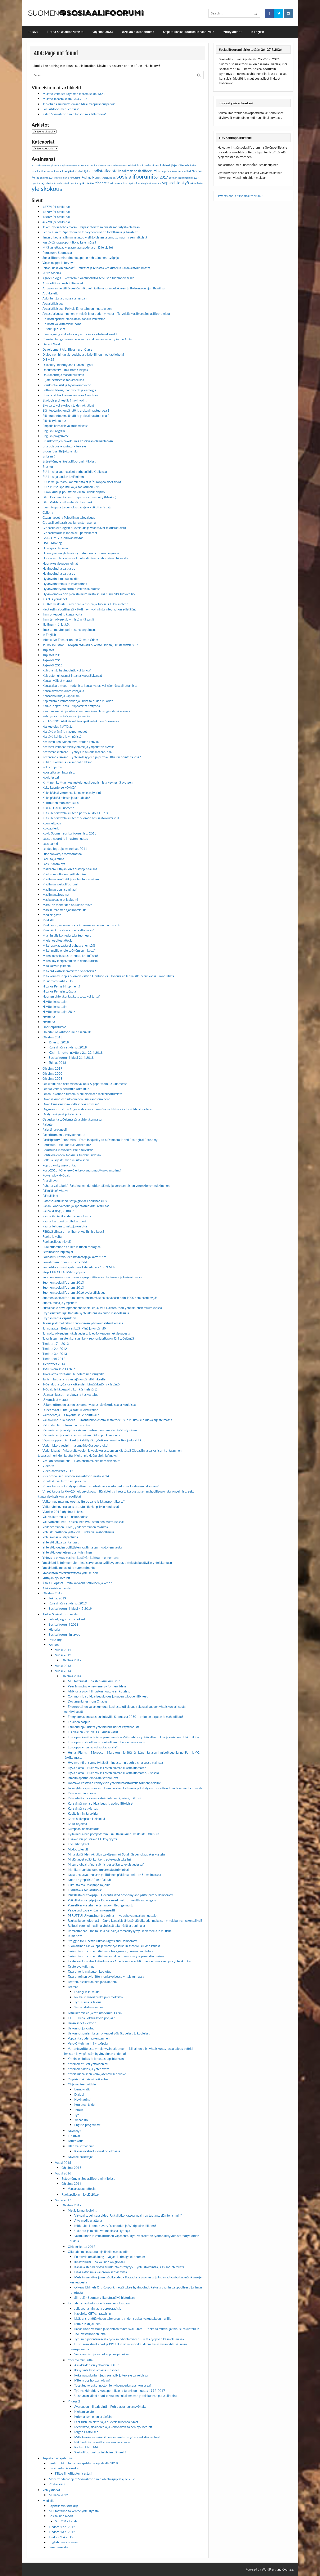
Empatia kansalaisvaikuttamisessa (65, 426)
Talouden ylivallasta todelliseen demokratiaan (99, 2303)
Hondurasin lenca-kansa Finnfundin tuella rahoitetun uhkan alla (85, 558)
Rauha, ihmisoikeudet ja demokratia (66, 1216)
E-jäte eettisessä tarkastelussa (63, 380)
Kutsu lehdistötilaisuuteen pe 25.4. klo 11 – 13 (75, 813)
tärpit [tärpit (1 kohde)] (130, 183)
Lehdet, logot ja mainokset (67, 1619)
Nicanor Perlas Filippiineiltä (61, 986)
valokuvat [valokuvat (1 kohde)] (156, 183)
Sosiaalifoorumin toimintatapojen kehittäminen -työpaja (80, 257)
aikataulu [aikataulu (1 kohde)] (41, 165)
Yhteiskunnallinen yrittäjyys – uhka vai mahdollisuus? (79, 1532)
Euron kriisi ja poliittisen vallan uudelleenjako (73, 492)
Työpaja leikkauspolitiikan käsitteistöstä (69, 1389)
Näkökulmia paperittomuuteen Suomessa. (102, 2442)
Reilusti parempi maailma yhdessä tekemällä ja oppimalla (106, 1925)
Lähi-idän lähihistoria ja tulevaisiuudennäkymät (106, 2422)
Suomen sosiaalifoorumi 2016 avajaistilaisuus (73, 1292)
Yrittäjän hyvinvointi (56, 1578)
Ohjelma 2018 (52, 1037)
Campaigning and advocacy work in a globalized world (79, 334)
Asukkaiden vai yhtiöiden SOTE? (96, 2365)
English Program (53, 431)
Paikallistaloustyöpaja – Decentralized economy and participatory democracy (120, 1895)
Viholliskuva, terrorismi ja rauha (64, 1481)
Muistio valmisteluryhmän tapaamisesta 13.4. (73, 94)
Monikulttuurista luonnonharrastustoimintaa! (98, 1869)
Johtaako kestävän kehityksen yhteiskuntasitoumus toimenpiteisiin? (114, 1783)
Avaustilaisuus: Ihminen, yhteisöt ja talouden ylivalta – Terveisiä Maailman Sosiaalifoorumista (106, 313)
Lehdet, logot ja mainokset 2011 (64, 848)
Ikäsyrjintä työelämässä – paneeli (97, 2370)
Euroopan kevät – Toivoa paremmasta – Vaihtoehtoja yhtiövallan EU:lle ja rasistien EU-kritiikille (133, 1737)
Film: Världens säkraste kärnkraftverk (67, 502)
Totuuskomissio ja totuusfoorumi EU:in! (95, 2013)
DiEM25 (48, 359)
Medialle (48, 920)
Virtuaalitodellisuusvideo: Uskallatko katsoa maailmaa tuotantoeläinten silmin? (128, 2215)
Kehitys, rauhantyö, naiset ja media (66, 716)
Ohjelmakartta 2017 (81, 2246)
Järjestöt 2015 (52, 660)
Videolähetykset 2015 (57, 1471)
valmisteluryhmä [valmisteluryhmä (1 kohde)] (142, 183)
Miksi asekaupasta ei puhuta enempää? (68, 945)
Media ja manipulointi (82, 2210)
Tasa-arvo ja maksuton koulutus (89, 1971)
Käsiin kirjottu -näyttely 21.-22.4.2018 (76, 1052)
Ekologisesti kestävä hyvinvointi (64, 400)
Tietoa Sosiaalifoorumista (65, 32)
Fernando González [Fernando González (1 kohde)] (117, 165)
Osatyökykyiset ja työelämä (61, 1114)
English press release (63, 2542)
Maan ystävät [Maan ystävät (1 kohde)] (164, 171)
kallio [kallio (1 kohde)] (193, 165)
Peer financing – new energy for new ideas (97, 1686)
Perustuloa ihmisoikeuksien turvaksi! (67, 1150)
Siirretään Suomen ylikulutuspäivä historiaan (104, 2297)
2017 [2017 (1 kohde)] (34, 165)
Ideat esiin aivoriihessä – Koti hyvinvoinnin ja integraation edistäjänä (89, 609)
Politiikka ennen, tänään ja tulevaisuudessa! (72, 1155)
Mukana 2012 (58, 2495)
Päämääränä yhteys (55, 1190)
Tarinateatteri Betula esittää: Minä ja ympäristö (74, 1328)
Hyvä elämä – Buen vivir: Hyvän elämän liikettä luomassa (107, 1768)
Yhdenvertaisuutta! (80, 2360)
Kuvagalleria (50, 828)
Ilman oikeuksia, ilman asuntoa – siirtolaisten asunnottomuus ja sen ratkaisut (94, 237)
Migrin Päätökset (86, 2432)
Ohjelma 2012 (71, 1660)
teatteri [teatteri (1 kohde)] (91, 183)
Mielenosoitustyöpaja (57, 940)
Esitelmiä (48, 456)
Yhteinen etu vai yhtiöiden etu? (89, 2064)
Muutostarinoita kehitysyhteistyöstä (74, 2511)
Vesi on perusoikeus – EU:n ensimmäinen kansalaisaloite (81, 1461)
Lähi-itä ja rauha (53, 859)
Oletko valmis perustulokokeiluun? (66, 1089)
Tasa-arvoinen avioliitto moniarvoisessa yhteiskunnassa (106, 1976)
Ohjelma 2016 (71, 2183)
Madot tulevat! (78, 1849)
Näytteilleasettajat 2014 (59, 1011)
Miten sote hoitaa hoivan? (92, 2380)
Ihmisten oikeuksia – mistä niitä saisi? (68, 619)
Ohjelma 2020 (52, 1073)
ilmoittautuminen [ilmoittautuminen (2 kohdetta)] (148, 165)
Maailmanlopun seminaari (59, 889)
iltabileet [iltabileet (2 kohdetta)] (164, 165)
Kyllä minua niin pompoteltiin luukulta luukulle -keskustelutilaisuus (113, 1834)
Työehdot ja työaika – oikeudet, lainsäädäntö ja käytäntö (81, 1384)
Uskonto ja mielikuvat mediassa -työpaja (102, 2231)
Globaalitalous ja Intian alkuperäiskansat (69, 533)
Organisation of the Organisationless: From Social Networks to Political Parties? (97, 1109)
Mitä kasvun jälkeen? (56, 966)
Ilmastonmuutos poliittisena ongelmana (69, 629)
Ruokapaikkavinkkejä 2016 (80, 2194)
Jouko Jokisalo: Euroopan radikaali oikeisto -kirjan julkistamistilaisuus (90, 645)
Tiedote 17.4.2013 (55, 1343)
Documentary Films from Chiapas (65, 370)
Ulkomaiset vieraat (55, 1399)
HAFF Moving (52, 543)
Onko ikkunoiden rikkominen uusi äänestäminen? (76, 1099)
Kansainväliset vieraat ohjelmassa (97, 2151)
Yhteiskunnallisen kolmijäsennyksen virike (97, 2074)
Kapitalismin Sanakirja (83, 1813)
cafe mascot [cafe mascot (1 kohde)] (71, 165)
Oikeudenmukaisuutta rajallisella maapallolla (98, 2251)
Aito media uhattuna (88, 2220)
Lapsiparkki (50, 843)
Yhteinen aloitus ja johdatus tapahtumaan (96, 2058)
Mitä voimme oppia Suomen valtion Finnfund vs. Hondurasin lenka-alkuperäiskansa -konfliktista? (108, 976)
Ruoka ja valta (52, 1236)
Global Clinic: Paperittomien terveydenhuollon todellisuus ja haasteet (90, 232)
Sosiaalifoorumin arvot (64, 1634)
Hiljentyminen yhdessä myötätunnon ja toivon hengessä (80, 553)
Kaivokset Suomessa (82, 1793)
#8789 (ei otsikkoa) (56, 212)
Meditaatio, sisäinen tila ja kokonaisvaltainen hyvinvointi (81, 925)
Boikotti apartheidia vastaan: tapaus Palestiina (73, 319)
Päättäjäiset (50, 1195)
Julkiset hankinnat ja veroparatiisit (97, 2308)
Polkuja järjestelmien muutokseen (65, 1160)
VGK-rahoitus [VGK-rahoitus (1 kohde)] (196, 183)
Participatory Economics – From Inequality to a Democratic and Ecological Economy (100, 1140)
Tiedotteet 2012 (53, 1359)
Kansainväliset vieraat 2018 (68, 1047)
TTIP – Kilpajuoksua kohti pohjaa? (91, 2018)
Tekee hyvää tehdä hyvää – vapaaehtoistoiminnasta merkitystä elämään (91, 227)
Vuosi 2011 (63, 1650)
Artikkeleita (50, 293)
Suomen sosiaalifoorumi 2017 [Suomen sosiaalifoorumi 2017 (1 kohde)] (184, 177)
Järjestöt (48, 650)
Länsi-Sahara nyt (53, 864)
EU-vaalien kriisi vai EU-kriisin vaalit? (94, 1732)
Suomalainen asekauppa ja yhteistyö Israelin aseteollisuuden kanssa (114, 1946)
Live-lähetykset (78, 1844)
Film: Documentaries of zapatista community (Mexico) (79, 497)
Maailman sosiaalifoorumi (60, 884)
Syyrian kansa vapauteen (59, 1318)
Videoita (48, 1466)
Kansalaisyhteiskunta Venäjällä (63, 691)
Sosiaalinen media (61, 2516)
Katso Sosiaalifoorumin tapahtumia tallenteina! (74, 114)
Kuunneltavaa (51, 823)
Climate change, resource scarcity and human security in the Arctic (87, 339)
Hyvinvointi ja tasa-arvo (58, 568)
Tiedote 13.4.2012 (62, 2532)
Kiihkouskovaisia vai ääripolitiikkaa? (67, 762)
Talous (78, 2110)
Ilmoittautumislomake (63, 2468)
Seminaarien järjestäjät (57, 1252)
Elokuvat (74, 2136)
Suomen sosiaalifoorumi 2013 (63, 1282)
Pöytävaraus (57, 2484)
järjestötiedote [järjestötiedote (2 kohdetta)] (180, 165)
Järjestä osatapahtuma (138, 32)
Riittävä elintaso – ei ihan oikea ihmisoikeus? (73, 1231)
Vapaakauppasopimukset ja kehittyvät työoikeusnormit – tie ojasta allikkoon (94, 1440)
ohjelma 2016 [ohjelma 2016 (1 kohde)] (47, 177)
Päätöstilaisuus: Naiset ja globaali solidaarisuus (74, 1201)
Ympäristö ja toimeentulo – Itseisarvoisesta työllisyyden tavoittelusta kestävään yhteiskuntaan (107, 1562)
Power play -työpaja (56, 1175)
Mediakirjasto (51, 915)
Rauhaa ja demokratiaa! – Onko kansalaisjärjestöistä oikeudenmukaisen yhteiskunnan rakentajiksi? (135, 1920)
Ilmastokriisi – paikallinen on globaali (99, 2262)
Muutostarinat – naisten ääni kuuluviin (94, 1681)
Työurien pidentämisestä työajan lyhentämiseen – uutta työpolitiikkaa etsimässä (129, 2339)
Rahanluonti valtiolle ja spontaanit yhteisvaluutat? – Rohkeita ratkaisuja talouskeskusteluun (136, 2329)
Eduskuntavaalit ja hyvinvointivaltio (66, 385)
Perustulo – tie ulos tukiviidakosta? (66, 1145)
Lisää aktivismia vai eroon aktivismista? (101, 2272)
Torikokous (75, 2141)
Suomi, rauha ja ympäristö (59, 1303)
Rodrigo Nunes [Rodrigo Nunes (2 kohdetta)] (91, 177)
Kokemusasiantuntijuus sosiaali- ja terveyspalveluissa (111, 2375)
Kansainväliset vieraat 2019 (68, 1603)
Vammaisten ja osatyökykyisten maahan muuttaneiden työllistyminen (89, 1430)
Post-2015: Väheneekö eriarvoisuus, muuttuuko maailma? (82, 1170)
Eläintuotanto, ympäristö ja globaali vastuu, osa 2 (75, 415)
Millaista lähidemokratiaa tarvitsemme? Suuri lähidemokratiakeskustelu (116, 1854)
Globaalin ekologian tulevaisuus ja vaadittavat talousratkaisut (84, 528)
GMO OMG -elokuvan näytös (63, 538)
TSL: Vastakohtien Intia (89, 2334)
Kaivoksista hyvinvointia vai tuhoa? (66, 670)
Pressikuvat (50, 1180)
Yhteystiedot (232, 32)
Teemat (73, 1987)
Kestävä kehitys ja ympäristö (62, 736)
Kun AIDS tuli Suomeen (58, 808)
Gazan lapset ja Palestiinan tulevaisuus (68, 517)
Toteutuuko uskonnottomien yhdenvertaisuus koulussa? (112, 2385)
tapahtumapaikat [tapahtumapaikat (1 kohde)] (78, 183)
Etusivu (33, 32)
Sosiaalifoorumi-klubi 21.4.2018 (71, 1057)
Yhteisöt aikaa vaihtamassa (60, 1542)
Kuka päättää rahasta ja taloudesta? (66, 797)
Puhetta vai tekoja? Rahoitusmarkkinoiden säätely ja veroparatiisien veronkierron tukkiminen (106, 1185)
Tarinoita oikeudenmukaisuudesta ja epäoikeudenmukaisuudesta (86, 1333)
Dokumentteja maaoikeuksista (63, 375)
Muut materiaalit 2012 (57, 981)
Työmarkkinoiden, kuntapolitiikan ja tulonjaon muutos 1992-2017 (119, 2390)
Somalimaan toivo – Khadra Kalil (64, 1262)
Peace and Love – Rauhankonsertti (91, 1910)
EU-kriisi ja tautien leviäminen (63, 476)
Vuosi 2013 (63, 1666)
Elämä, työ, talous (54, 420)
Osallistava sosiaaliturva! (85, 1890)
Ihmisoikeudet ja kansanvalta (62, 614)
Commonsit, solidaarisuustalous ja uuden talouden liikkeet (108, 1696)
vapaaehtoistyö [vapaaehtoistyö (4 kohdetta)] (175, 182)
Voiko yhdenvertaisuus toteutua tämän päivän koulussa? (80, 1506)
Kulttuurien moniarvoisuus (60, 803)
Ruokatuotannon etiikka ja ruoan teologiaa (71, 1247)
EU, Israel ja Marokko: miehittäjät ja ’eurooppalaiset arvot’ (82, 482)
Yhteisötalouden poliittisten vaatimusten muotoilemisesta (82, 1547)
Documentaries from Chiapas (87, 1701)
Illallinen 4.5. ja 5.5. (56, 624)
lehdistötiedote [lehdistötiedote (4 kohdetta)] (104, 170)
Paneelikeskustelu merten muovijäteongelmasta (100, 1905)
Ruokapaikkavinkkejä (56, 1241)
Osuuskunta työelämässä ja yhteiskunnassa (72, 1119)
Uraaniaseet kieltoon (82, 2023)
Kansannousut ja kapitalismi (61, 696)
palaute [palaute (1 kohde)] (58, 177)
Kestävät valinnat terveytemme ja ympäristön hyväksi (78, 747)
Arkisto (54, 1645)
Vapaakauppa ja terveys (58, 262)
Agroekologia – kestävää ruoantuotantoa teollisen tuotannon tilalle (88, 278)
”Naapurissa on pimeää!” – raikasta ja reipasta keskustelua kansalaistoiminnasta (96, 268)
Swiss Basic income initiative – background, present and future (110, 1951)
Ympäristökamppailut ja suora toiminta (68, 1567)
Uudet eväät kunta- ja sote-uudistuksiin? (70, 1410)
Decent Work (51, 344)
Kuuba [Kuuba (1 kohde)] (78, 171)
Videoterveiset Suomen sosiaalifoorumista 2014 (75, 1476)
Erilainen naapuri (79, 1722)
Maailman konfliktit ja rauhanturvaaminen (70, 879)
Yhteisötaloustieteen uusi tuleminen (67, 1552)
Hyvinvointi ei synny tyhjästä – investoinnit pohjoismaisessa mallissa (115, 1762)
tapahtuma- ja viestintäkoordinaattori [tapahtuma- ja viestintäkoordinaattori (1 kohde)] (50, 183)
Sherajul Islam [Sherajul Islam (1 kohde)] (109, 177)
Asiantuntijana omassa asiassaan (64, 298)
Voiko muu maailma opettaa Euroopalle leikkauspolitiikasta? (83, 1501)
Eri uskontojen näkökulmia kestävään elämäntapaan (77, 441)
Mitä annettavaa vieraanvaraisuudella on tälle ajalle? (77, 247)
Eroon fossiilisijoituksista (59, 451)
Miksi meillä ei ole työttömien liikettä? (69, 950)
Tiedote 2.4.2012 (54, 1348)
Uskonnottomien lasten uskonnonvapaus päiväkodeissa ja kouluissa (89, 1404)
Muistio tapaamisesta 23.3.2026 (64, 99)
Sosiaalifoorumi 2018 (63, 1624)
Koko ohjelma (52, 767)
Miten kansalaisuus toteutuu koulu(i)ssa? (70, 956)
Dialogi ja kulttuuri (87, 1992)
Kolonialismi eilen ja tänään (93, 2416)
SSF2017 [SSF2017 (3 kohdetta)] (161, 177)
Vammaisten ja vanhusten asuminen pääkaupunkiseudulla (81, 1435)
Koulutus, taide (84, 2104)
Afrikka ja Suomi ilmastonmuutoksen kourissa (99, 1691)
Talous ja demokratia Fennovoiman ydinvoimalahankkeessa (82, 1323)
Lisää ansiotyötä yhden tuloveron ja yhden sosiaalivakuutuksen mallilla (122, 2318)
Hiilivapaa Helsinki (55, 548)
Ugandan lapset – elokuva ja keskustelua (70, 1394)
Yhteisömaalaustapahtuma (60, 1537)
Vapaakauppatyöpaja (81, 2188)
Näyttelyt (48, 1017)
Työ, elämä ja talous (87, 2002)
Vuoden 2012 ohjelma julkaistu (63, 1511)
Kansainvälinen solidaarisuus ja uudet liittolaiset (100, 1803)
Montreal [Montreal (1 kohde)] (176, 171)
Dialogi (79, 2094)
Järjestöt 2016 (52, 665)
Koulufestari (50, 777)
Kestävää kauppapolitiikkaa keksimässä (69, 242)
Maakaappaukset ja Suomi (60, 899)
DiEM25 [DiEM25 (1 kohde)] (82, 165)
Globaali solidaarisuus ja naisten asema (69, 522)
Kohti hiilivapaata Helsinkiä (86, 1819)
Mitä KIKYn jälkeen (87, 2324)
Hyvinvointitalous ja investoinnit (64, 584)
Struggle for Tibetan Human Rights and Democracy (102, 1941)
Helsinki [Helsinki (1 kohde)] (131, 165)
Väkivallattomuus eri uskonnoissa (65, 1517)
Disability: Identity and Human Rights (67, 365)
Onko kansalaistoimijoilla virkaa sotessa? (70, 1104)
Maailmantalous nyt (55, 894)
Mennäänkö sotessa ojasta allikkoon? (68, 930)
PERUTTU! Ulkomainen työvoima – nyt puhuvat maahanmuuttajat (112, 1915)
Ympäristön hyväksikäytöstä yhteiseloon (70, 1573)
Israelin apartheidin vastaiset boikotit (93, 1778)
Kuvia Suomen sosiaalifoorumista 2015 (69, 833)
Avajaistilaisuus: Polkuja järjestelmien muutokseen (77, 308)
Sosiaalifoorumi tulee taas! (60, 109)
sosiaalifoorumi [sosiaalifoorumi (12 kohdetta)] (134, 176)
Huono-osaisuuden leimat (60, 563)
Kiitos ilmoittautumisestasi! (74, 2473)
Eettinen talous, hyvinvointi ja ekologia (69, 390)
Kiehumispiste (84, 2411)
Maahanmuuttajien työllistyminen (65, 874)
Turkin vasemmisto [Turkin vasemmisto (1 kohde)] (117, 183)
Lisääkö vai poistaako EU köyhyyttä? (93, 1839)
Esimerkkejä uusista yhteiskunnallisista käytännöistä (103, 1727)
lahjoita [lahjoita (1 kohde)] (86, 171)
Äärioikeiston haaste (56, 1588)
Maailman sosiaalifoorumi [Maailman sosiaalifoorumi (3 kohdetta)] (137, 171)
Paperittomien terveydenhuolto (63, 1134)
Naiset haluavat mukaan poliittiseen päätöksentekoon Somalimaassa (114, 1874)
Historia (54, 1629)
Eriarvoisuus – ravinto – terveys (64, 446)
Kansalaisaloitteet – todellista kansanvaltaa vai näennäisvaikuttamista (89, 685)
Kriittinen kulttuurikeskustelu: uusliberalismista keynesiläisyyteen (87, 782)
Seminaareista (58, 2547)
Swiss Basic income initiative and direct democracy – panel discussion (116, 1956)
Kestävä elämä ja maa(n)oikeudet (64, 731)
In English (257, 32)
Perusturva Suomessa (57, 252)
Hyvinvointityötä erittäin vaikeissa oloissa (71, 589)
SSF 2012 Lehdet (66, 2521)
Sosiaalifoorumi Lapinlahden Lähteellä (100, 2452)
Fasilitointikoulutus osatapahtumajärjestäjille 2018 (83, 2463)
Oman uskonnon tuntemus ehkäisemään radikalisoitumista (82, 1094)
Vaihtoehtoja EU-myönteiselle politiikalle (70, 1415)
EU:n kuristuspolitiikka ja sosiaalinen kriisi (71, 487)
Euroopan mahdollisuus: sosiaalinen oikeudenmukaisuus (106, 1742)
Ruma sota (75, 1936)
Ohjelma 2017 (71, 2205)
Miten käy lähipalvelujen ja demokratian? (70, 961)
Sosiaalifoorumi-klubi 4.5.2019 (70, 1608)
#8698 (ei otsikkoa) (56, 222)
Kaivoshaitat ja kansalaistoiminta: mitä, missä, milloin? (104, 1798)
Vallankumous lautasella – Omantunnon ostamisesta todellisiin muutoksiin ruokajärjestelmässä (107, 1420)
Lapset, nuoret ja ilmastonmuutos (65, 838)
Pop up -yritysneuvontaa (59, 1165)
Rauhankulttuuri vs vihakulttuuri (64, 1221)
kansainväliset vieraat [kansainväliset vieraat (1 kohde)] (42, 171)
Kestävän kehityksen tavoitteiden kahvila (70, 742)
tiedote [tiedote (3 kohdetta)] (101, 183)
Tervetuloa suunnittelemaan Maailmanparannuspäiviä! (78, 104)
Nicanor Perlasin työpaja (59, 991)
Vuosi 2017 (63, 2200)
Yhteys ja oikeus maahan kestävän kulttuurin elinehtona (80, 1557)
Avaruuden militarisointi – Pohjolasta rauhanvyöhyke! (110, 2406)
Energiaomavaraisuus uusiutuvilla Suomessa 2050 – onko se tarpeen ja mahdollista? (125, 1716)
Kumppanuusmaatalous (83, 1829)
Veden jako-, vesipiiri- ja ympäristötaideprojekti (75, 1445)
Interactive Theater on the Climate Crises (70, 639)
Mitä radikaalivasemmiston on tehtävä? (69, 971)
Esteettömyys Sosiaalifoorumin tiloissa (69, 461)
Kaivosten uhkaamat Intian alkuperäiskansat (72, 675)
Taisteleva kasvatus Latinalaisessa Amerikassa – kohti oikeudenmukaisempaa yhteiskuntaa (129, 1961)
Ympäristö (81, 2120)
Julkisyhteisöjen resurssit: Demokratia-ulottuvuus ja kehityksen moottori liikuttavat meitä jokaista (135, 1788)
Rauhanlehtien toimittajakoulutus (64, 1226)
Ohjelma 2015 (71, 2167)
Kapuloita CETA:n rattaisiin (92, 2313)
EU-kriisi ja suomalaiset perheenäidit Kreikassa (74, 471)
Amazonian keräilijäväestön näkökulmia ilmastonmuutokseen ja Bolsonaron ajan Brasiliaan (104, 288)
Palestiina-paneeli (54, 1129)
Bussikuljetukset (53, 329)
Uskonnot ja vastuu (81, 2028)
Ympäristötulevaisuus (88, 2007)
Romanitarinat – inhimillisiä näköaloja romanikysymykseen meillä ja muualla (119, 1931)
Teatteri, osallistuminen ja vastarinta (92, 1982)
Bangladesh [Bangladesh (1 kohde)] (53, 165)
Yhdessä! (74, 2401)
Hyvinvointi (82, 2099)
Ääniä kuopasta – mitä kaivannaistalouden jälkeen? (77, 1583)
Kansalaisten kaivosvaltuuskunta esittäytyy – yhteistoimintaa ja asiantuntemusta (129, 2267)
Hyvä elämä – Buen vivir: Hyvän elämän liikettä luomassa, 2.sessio (113, 1773)
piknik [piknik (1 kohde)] (66, 177)
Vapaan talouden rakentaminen (88, 2038)
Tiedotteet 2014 (53, 1364)
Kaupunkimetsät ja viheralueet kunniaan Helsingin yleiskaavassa (86, 711)
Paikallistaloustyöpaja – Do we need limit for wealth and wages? (112, 1900)
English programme (55, 436)
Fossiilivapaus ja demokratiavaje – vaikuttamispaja (76, 507)
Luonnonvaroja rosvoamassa (62, 854)
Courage (287, 2569)
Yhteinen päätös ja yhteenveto (88, 2069)
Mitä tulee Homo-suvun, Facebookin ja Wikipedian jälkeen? (115, 2225)
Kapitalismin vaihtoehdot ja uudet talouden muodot (77, 701)
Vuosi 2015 (63, 2162)
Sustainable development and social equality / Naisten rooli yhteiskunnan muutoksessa (102, 1308)
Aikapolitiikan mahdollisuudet (62, 283)
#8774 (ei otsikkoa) (56, 207)
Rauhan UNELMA (86, 2447)
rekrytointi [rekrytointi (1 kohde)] (75, 177)
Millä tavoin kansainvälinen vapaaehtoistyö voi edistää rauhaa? (117, 2437)
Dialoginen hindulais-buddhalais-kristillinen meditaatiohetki (83, 354)
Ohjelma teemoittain (82, 2084)
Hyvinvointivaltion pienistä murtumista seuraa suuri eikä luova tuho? (89, 594)
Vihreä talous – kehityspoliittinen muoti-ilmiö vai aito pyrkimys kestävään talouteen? (100, 1486)
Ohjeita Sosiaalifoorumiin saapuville (188, 32)
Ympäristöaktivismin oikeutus (88, 2079)
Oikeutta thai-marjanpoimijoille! (89, 1885)
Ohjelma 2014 (71, 1676)
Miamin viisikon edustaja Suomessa (66, 935)
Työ (77, 2115)
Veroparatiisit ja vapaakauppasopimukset (102, 2354)
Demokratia (82, 2089)
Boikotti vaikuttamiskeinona (61, 324)
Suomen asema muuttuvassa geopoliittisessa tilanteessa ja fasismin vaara (92, 1277)
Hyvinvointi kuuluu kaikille (60, 579)
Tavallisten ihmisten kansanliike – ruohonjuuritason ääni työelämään (88, 1338)
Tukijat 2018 (57, 1062)
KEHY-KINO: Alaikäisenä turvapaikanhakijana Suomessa (80, 721)
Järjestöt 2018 (59, 1042)
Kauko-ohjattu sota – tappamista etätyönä (71, 706)
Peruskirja (55, 1640)
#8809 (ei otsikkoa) (56, 217)
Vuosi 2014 (63, 1671)
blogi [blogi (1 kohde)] (62, 165)
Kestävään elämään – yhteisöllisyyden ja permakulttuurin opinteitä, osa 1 (92, 757)
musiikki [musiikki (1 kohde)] (186, 171)
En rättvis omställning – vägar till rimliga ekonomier (109, 2257)
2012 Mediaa (51, 273)
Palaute (47, 1124)
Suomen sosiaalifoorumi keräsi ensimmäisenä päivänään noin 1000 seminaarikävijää (99, 1298)
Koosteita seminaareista (58, 772)
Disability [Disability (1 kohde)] (92, 165)
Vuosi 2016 (63, 2173)
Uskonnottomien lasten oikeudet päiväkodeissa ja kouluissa (109, 2033)
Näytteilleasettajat (54, 1001)
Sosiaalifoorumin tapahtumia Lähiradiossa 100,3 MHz (79, 1267)
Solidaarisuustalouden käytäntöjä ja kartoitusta (74, 1257)
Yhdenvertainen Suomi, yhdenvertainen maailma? (75, 1527)
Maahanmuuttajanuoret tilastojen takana (69, 869)
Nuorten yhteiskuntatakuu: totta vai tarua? (71, 996)
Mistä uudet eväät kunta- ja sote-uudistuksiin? (99, 1859)
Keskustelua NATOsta (57, 726)
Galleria (47, 512)
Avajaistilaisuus (52, 303)
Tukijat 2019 (57, 1598)
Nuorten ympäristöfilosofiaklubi (90, 1879)
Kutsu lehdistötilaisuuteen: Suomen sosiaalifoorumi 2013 (81, 818)
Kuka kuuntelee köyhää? (59, 787)
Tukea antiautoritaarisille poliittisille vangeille (73, 1374)
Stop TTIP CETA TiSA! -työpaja (63, 1272)
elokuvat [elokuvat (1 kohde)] (102, 165)
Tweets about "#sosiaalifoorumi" (240, 196)
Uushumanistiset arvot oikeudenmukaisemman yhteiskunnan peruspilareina (125, 2395)
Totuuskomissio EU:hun (58, 1369)
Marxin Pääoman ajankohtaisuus (64, 910)
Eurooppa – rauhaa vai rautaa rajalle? (93, 1747)
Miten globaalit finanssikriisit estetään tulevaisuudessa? (106, 1864)
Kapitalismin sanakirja (63, 2506)
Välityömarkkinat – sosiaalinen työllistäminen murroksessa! (83, 1522)
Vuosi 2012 (63, 1655)
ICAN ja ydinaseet (54, 599)
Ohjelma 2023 (103, 32)
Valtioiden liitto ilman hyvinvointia (66, 1425)
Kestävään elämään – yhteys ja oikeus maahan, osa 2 (78, 752)
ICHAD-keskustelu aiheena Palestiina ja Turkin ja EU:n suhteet (85, 604)
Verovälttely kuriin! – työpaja (88, 2043)
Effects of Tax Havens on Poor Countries (70, 395)
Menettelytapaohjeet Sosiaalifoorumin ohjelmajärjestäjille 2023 (92, 2479)
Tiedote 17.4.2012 (62, 2527)
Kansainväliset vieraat (57, 680)
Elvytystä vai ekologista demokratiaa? (68, 405)
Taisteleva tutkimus (81, 1966)
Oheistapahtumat (54, 1027)
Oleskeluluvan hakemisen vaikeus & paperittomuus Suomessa (84, 1084)
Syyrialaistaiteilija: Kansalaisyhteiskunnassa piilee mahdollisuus (85, 1313)
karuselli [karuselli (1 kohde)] (58, 171)
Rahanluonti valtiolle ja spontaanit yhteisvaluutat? (76, 1206)
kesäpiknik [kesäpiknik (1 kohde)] (69, 171)
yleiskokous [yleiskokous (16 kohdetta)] (47, 188)
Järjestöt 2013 (52, 655)
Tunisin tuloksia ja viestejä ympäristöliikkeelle (73, 1379)
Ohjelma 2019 (52, 1068)
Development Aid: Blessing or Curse (67, 349)
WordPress (269, 2569)
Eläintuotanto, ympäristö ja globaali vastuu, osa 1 (75, 410)
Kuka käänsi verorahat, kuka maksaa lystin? (71, 792)
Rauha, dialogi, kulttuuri (58, 1211)
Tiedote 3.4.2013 (54, 1353)
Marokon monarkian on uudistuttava (67, 905)
